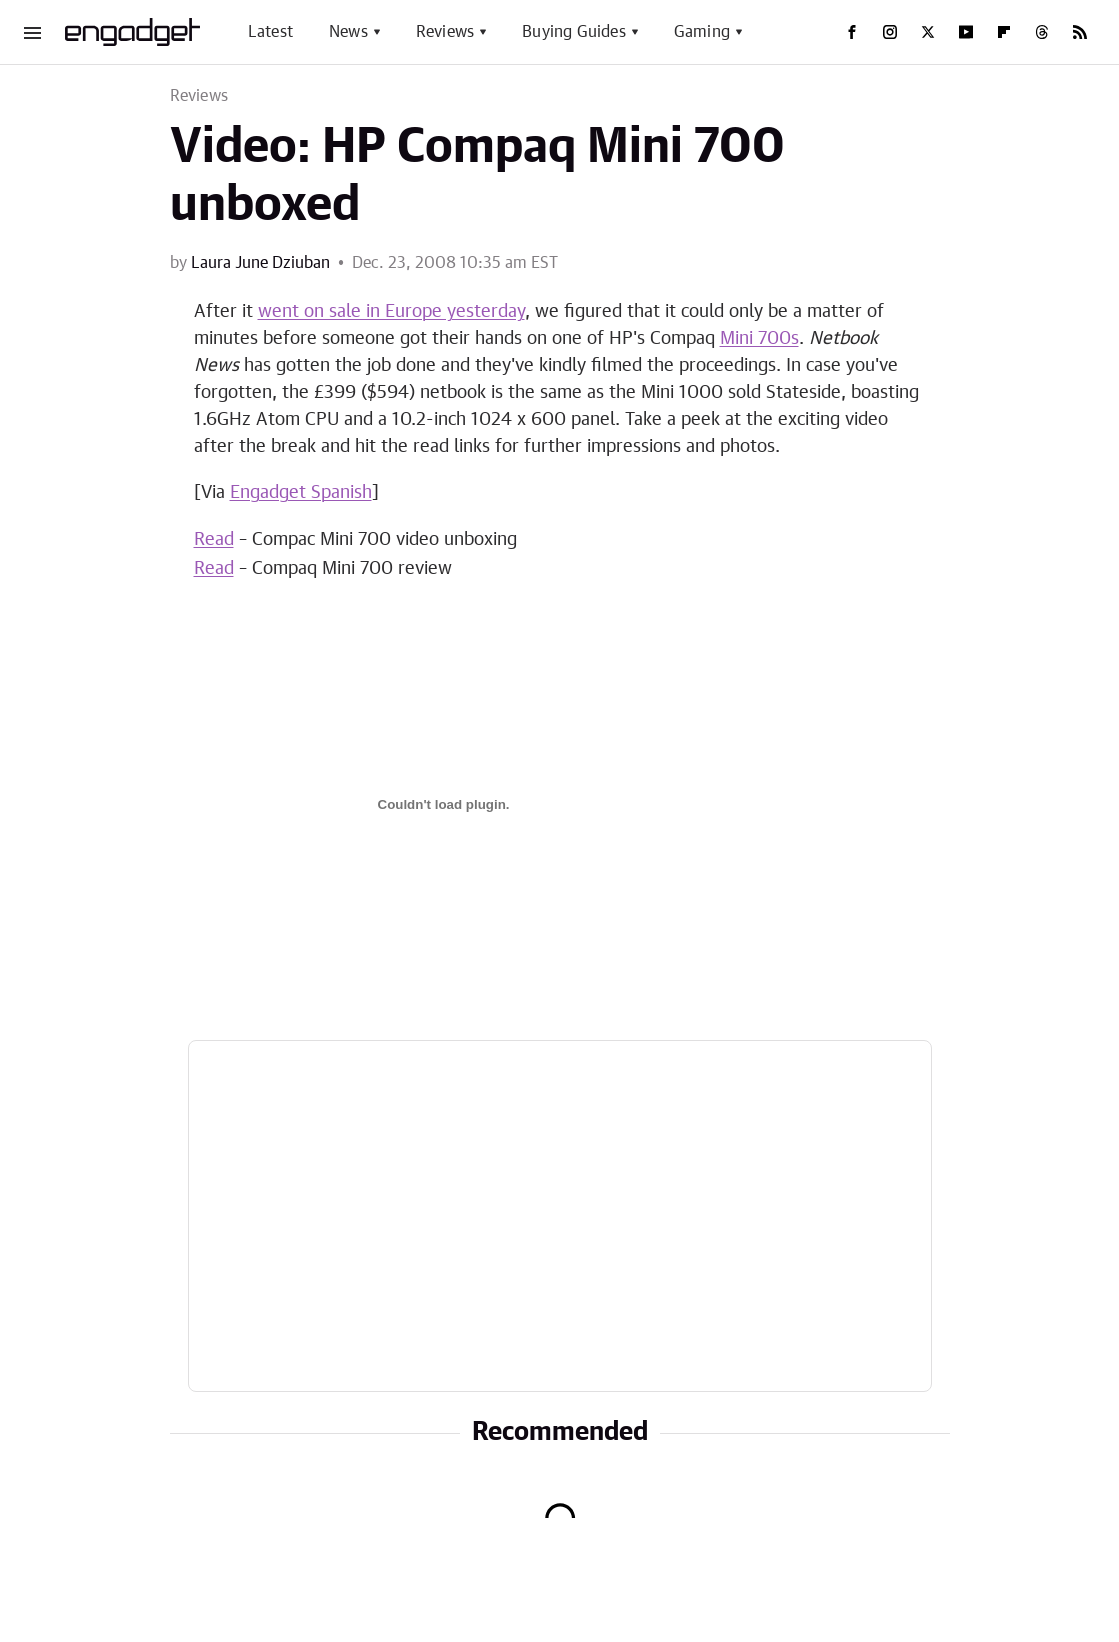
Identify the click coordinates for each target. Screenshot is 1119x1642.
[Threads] (1042, 32)
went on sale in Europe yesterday (391, 312)
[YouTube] (966, 32)
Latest (270, 32)
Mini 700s (759, 339)
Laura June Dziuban (260, 263)
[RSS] (1080, 32)
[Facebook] (852, 32)
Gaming (702, 32)
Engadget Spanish (301, 493)
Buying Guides (574, 32)
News (348, 32)
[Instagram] (890, 32)
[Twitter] (928, 32)
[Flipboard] (1004, 32)
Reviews (445, 32)
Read (214, 540)
